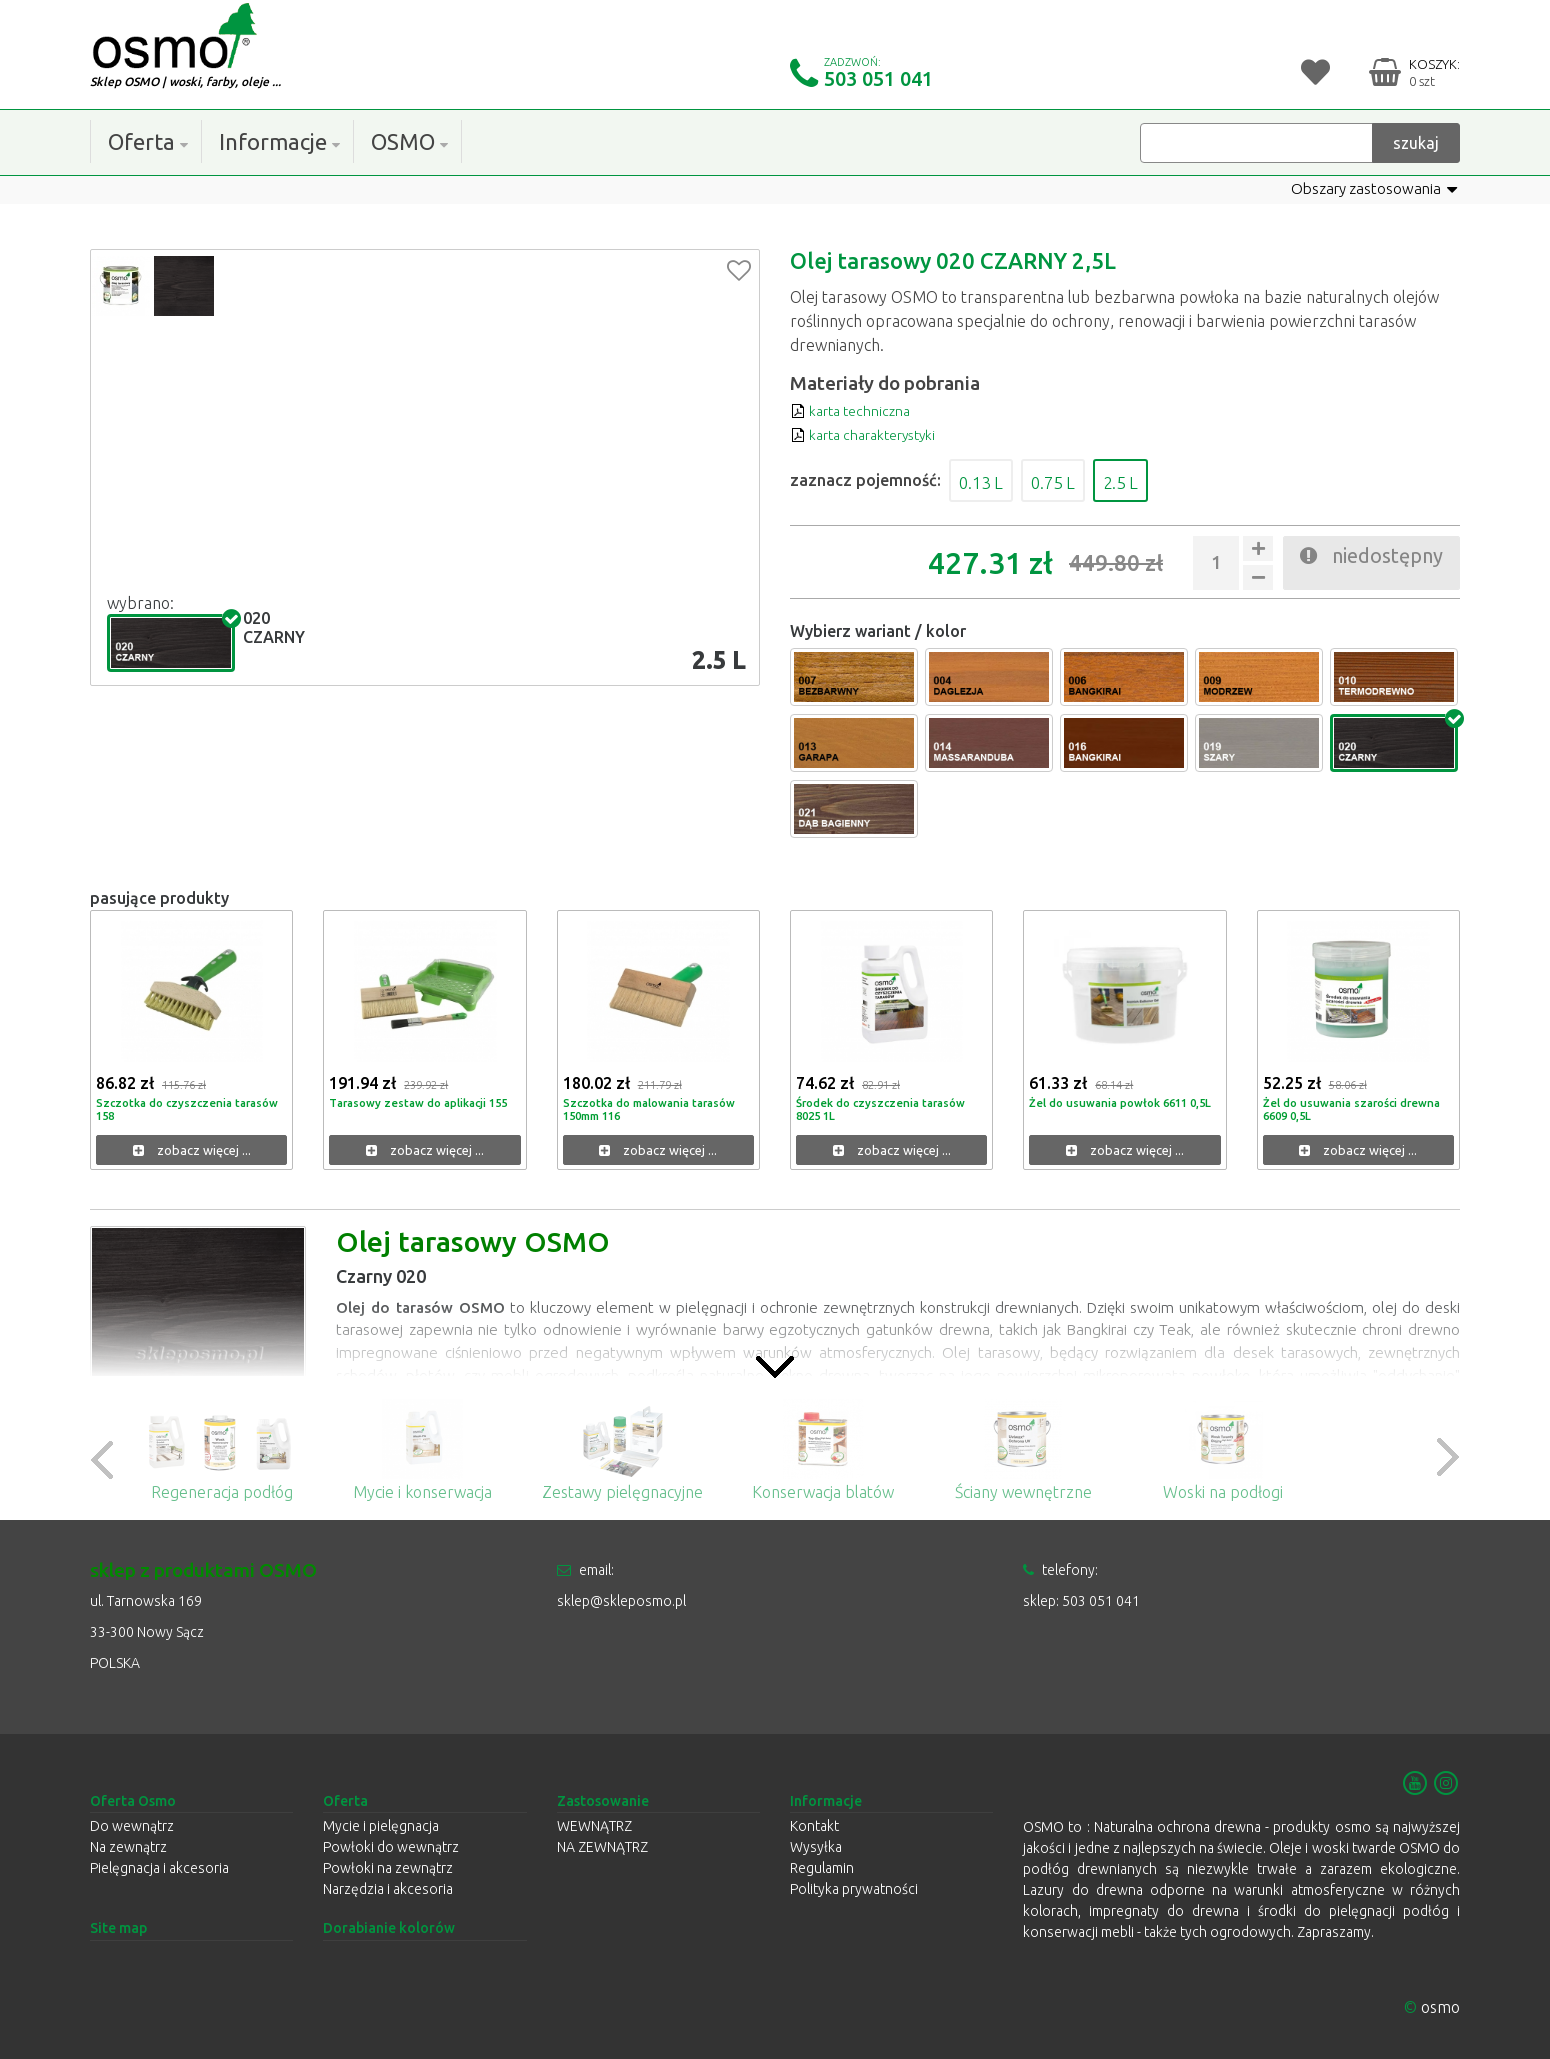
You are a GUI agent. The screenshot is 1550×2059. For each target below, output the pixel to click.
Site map (118, 1928)
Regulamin (822, 1868)
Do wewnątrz (132, 1826)
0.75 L (1078, 480)
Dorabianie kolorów (389, 1928)
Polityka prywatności (854, 1889)
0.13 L (989, 480)
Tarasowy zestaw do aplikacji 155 (424, 1102)
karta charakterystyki (875, 434)
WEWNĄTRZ (594, 1826)
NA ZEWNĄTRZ (602, 1847)
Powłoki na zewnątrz (388, 1868)
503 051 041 (878, 78)
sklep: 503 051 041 (1081, 1601)
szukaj (1416, 142)
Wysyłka (816, 1847)
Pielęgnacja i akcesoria (159, 1868)
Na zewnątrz (128, 1847)
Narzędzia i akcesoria (388, 1889)
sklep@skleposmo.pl (621, 1601)
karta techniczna (858, 410)
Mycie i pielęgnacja (381, 1826)
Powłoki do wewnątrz (391, 1847)
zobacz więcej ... (192, 1150)
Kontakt (814, 1826)
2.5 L (1161, 480)
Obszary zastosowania (1369, 189)
